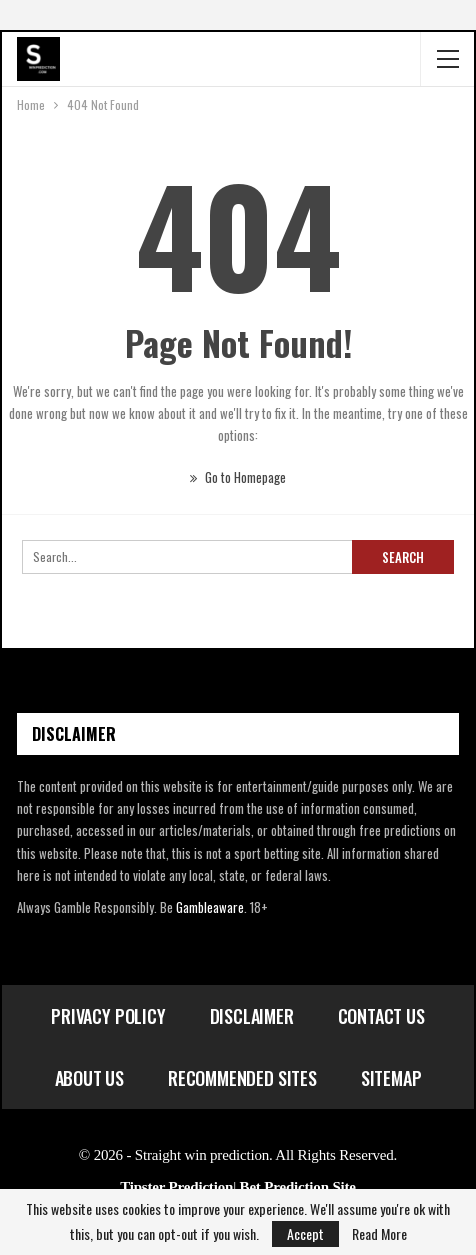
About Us (90, 1078)
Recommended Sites (242, 1078)
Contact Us (381, 1016)
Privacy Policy (108, 1016)
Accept (305, 1233)
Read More (379, 1234)
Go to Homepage (238, 477)
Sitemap (391, 1078)
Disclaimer (252, 1016)
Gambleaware (210, 907)
